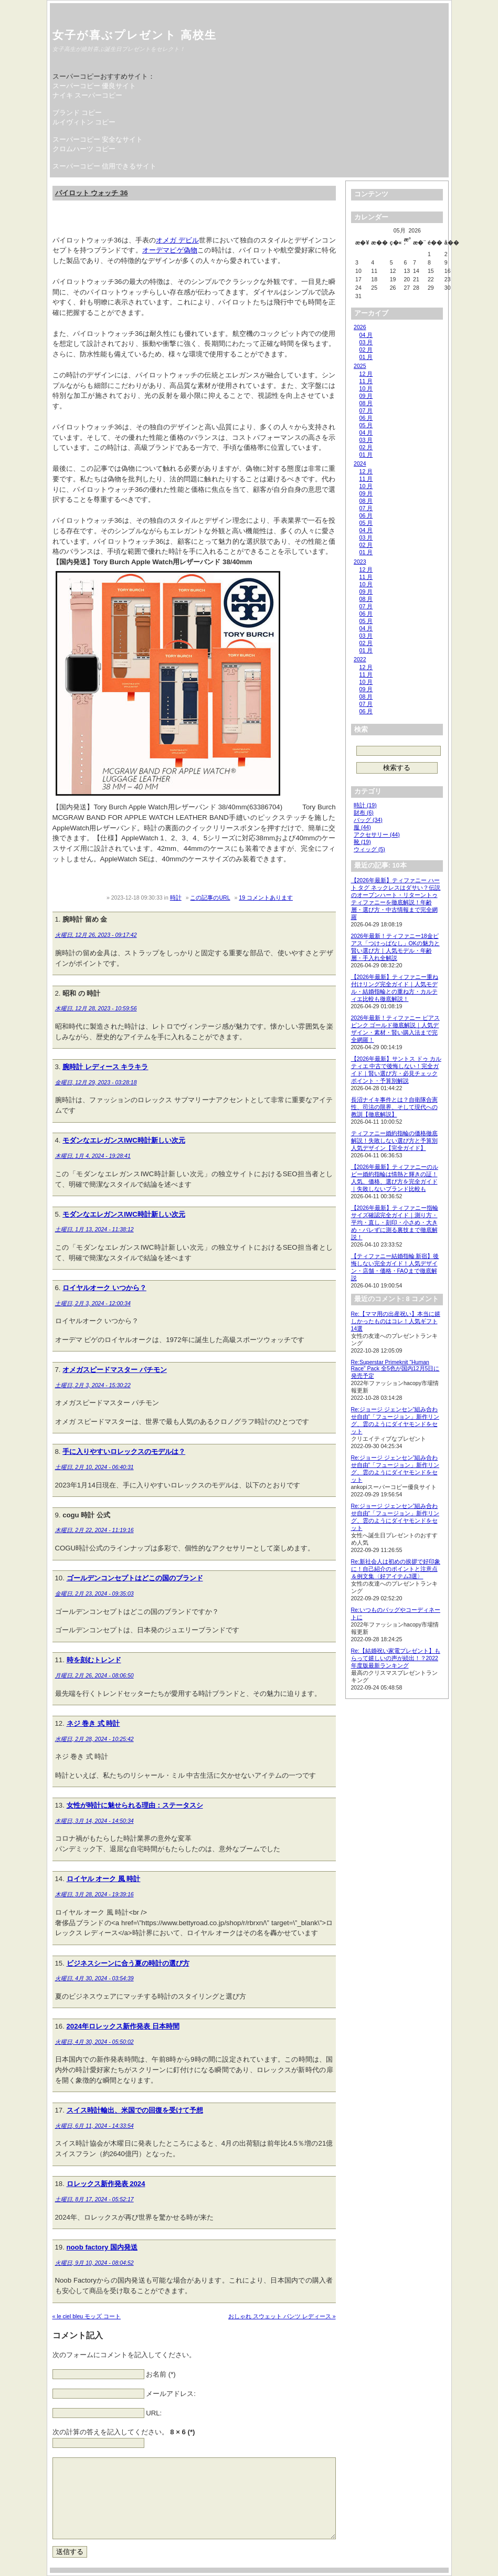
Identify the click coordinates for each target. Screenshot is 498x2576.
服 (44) (362, 827)
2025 (360, 366)
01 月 (366, 357)
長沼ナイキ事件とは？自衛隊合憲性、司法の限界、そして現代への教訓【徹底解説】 (394, 1106)
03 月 (366, 342)
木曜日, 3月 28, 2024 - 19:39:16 (94, 1894)
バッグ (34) (368, 820)
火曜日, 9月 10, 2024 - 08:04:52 (94, 2263)
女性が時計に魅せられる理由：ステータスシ (135, 1805)
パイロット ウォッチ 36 (91, 193)
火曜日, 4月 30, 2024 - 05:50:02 (94, 2042)
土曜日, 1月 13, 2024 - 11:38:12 (94, 1229)
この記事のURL (210, 897)
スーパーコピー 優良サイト (94, 86)
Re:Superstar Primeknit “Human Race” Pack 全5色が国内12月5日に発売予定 (395, 1369)
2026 (360, 327)
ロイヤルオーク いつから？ (104, 1288)
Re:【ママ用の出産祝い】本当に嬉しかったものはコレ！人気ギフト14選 (395, 1321)
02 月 (366, 349)
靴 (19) (362, 842)
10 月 (366, 388)
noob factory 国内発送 (102, 2247)
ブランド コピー (77, 113)
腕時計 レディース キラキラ (105, 1067)
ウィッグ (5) (369, 849)
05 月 (366, 425)
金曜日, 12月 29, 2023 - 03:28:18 (96, 1082)
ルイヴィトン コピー (84, 122)
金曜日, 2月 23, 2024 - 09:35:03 (94, 1593)
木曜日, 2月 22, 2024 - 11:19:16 (94, 1530)
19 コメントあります (266, 897)
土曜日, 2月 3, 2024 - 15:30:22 (93, 1385)
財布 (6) (364, 812)
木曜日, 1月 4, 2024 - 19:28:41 (93, 1156)
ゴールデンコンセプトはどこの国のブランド (135, 1578)
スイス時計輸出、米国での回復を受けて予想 (135, 2110)
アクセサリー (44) (377, 834)
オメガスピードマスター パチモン (114, 1370)
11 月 (366, 381)
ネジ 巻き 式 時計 (93, 1723)
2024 (360, 463)
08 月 (366, 403)
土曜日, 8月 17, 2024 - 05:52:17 (94, 2199)
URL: (154, 2413)
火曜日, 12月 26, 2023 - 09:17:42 (96, 935)
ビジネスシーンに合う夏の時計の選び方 (128, 1963)
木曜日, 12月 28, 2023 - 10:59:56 (96, 1008)
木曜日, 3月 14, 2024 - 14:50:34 (94, 1821)
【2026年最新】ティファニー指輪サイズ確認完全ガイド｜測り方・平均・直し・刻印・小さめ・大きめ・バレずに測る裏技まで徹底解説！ (394, 1222)
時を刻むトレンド (94, 1660)
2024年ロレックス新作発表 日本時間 (123, 2026)
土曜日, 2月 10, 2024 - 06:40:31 (94, 1467)
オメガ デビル (177, 240)
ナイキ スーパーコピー (87, 95)
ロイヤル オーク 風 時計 (104, 1879)
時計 (176, 897)
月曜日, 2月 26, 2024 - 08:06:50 (94, 1675)
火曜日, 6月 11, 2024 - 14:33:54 (94, 2126)
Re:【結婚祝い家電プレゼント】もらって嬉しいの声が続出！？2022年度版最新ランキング (395, 1658)
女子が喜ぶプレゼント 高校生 (134, 35)
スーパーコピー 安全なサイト (97, 139)
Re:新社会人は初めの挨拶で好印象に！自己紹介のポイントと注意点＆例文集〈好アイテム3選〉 (395, 1568)
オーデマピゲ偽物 (169, 250)
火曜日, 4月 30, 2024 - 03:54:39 (94, 1978)
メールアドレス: (171, 2394)
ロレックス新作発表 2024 (106, 2184)
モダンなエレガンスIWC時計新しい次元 (123, 1140)
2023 (360, 561)
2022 (360, 659)
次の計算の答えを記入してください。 (123, 2432)
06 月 (366, 418)
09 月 (366, 396)
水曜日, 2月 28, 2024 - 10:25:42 (94, 1739)
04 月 (366, 335)
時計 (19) (365, 805)
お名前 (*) (161, 2374)
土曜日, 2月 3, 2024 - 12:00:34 (93, 1303)
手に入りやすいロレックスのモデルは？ (123, 1451)
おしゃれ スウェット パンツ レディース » (282, 2316)
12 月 (366, 374)
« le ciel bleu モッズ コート (86, 2316)
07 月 (366, 410)
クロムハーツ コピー (84, 149)
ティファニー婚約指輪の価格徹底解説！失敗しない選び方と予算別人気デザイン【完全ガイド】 (394, 1140)
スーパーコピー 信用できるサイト (104, 166)
